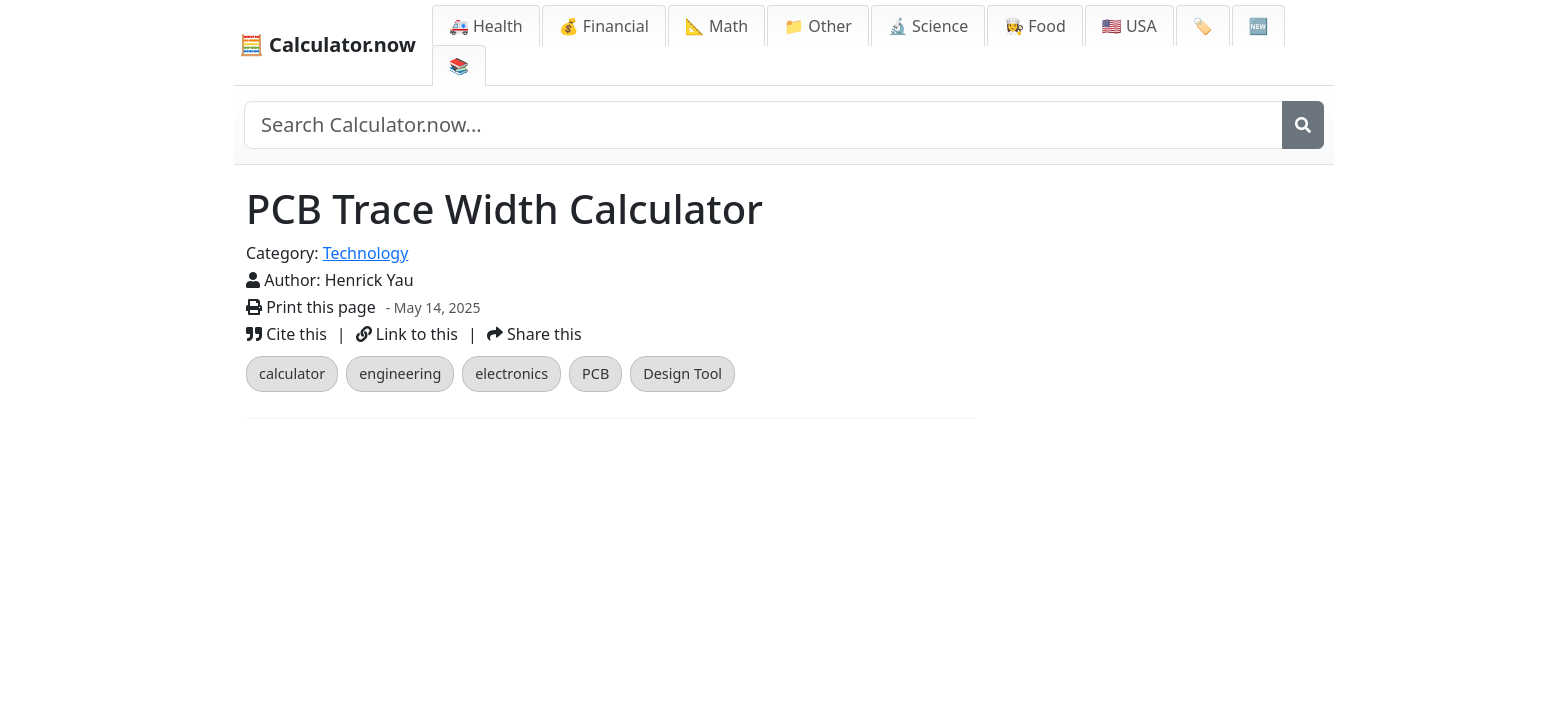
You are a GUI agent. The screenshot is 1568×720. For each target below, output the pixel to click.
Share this (534, 334)
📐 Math (716, 26)
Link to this (407, 334)
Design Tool (682, 373)
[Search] (1303, 125)
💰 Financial (604, 26)
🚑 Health (486, 26)
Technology (366, 253)
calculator (292, 373)
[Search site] (763, 125)
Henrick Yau (369, 280)
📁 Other (818, 26)
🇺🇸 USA (1129, 26)
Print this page (311, 307)
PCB (595, 373)
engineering (400, 373)
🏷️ (1203, 26)
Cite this (286, 334)
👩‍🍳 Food (1035, 26)
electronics (511, 373)
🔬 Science (928, 26)
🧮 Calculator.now (327, 44)
